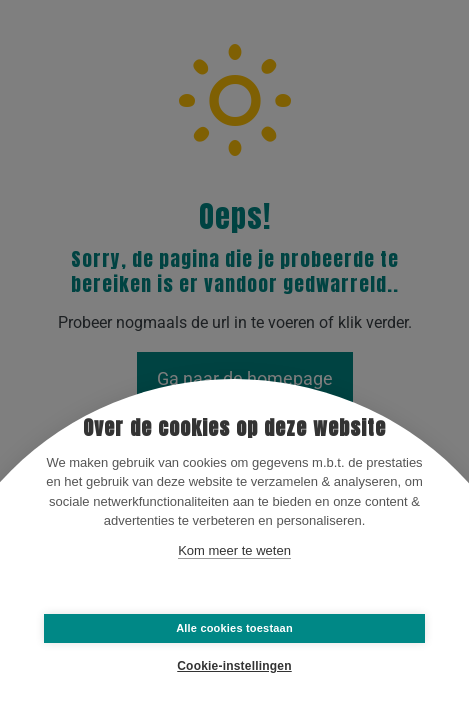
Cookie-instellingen (234, 666)
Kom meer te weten (234, 550)
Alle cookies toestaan (234, 628)
